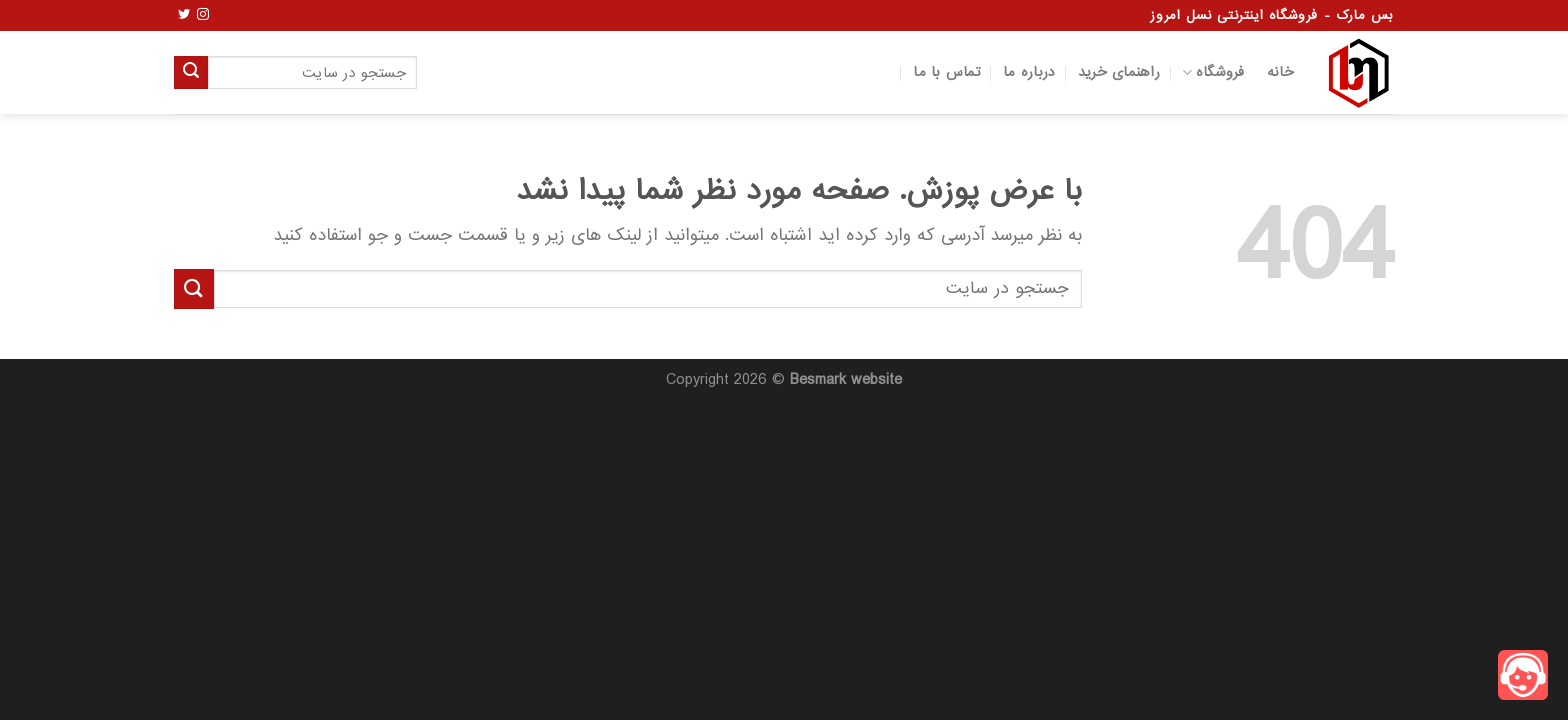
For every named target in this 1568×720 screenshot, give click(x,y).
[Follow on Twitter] (184, 15)
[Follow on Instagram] (203, 15)
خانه (1280, 72)
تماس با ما (947, 72)
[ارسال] (191, 73)
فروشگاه (1213, 72)
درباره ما (1029, 72)
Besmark (818, 380)
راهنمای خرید (1119, 72)
